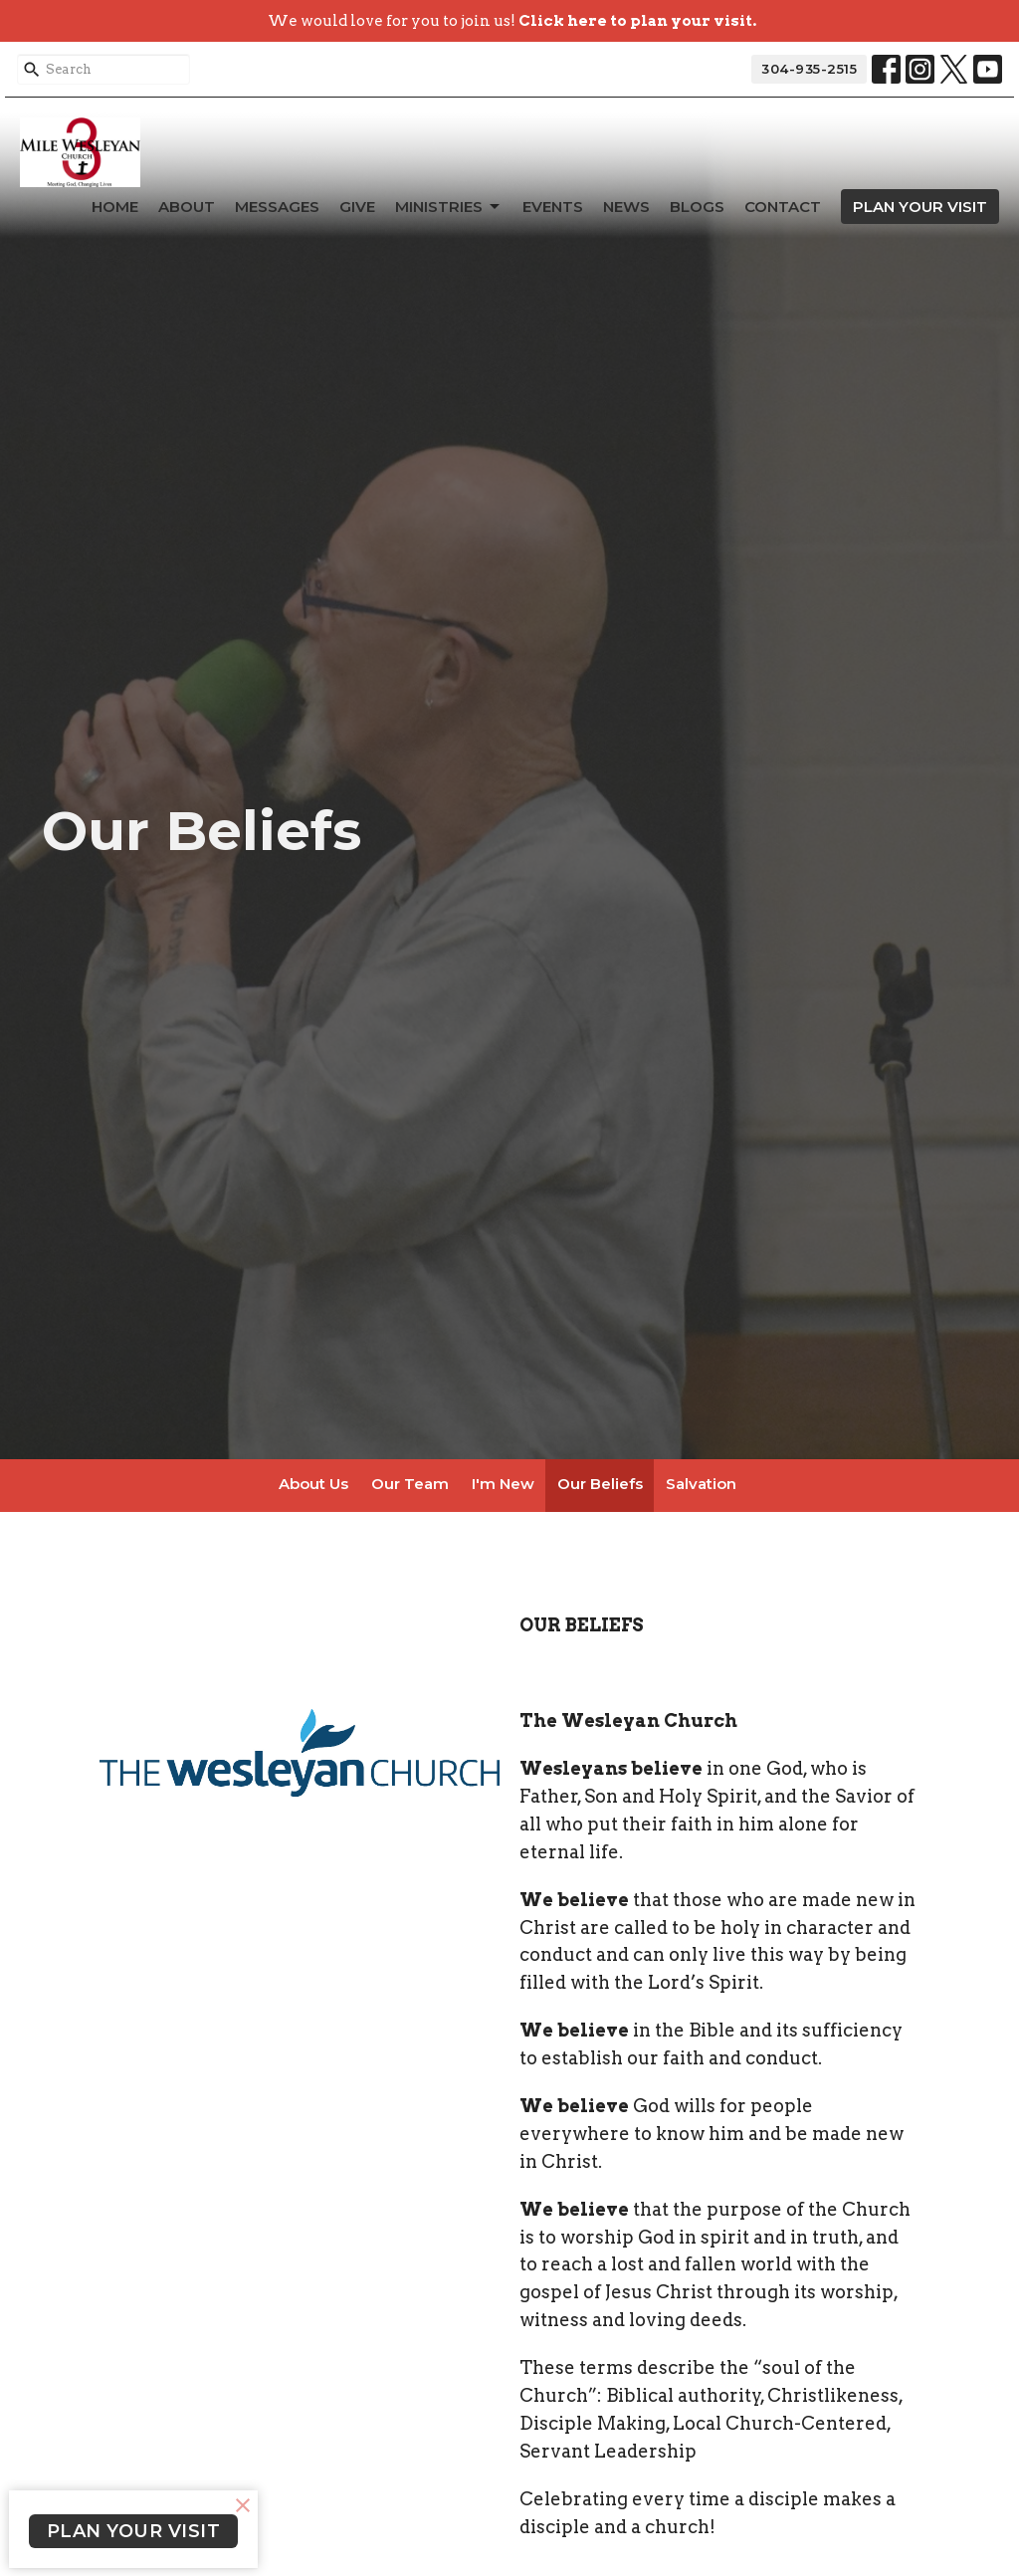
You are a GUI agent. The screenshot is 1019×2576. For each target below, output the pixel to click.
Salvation (701, 1483)
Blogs (697, 206)
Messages (277, 206)
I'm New (503, 1483)
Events (552, 206)
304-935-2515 (809, 69)
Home (115, 206)
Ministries (449, 207)
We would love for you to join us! (512, 21)
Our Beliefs (600, 1483)
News (626, 206)
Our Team (410, 1483)
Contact (782, 206)
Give (357, 206)
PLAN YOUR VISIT (920, 206)
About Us (313, 1483)
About (186, 206)
